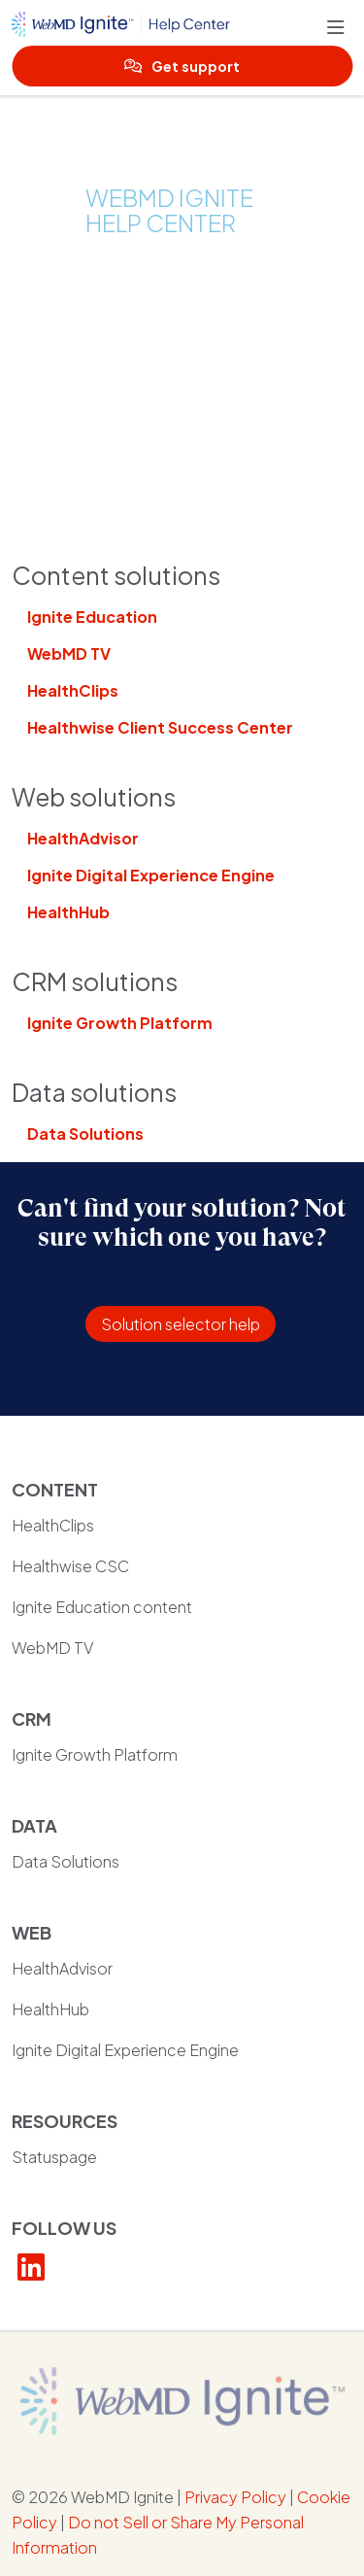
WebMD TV (69, 653)
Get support (182, 66)
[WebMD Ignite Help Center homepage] (169, 28)
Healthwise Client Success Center (160, 727)
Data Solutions (85, 1133)
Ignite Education (92, 616)
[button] (339, 28)
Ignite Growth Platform (120, 1023)
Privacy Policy (235, 2497)
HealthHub (68, 912)
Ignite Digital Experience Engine (151, 875)
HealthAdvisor (83, 838)
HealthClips (72, 690)
